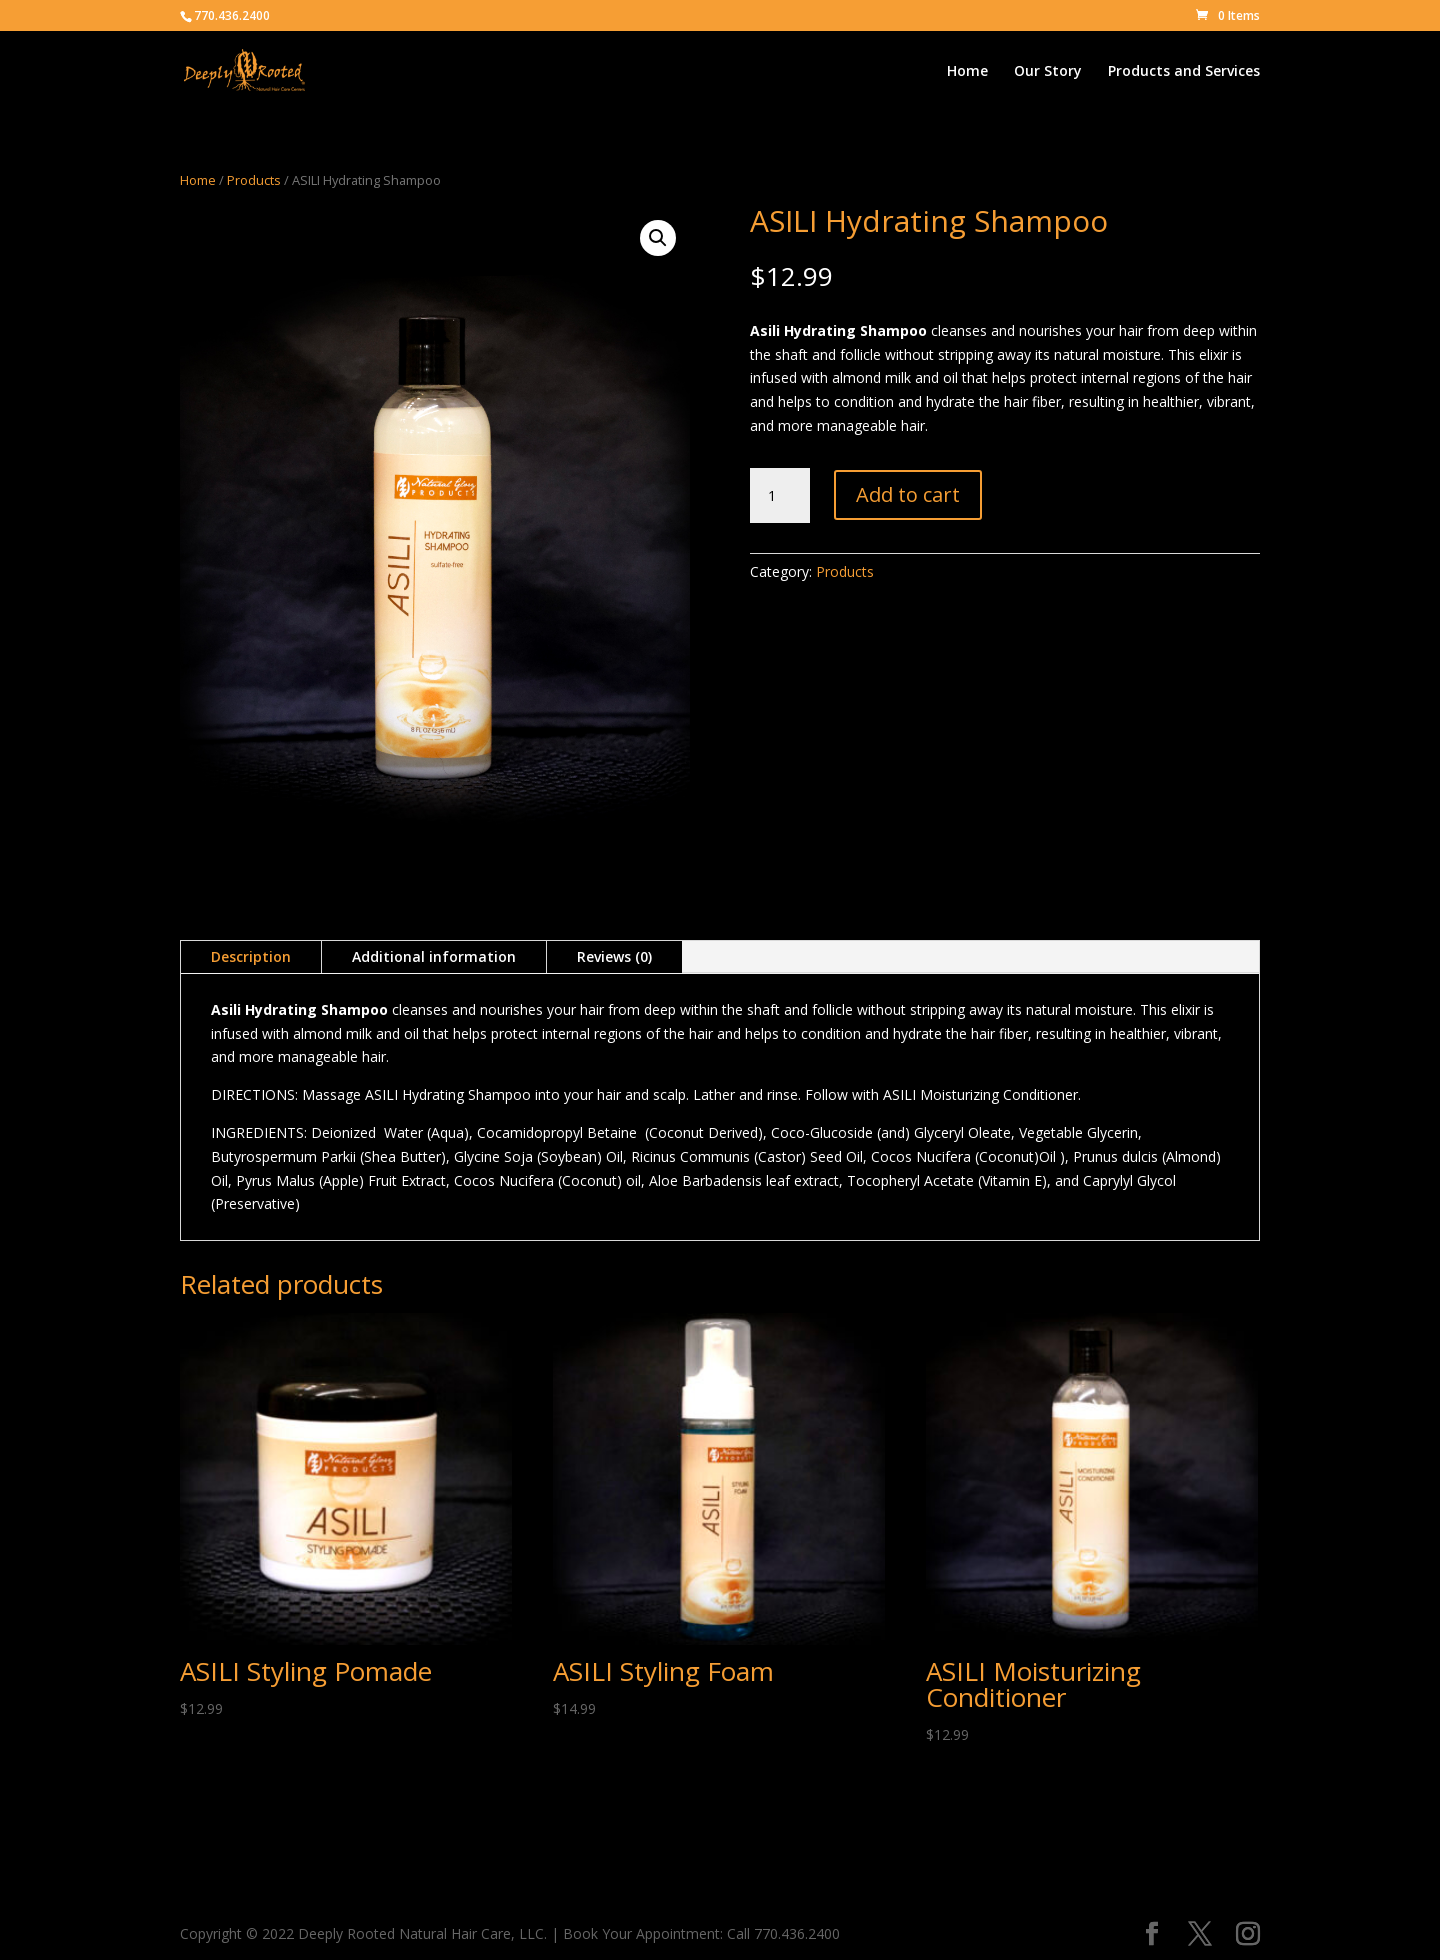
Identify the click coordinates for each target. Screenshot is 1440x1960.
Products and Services (1184, 72)
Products (254, 180)
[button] (658, 238)
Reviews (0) (614, 956)
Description (251, 956)
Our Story (1048, 72)
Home (967, 72)
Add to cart (908, 494)
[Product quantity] (780, 496)
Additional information (434, 956)
